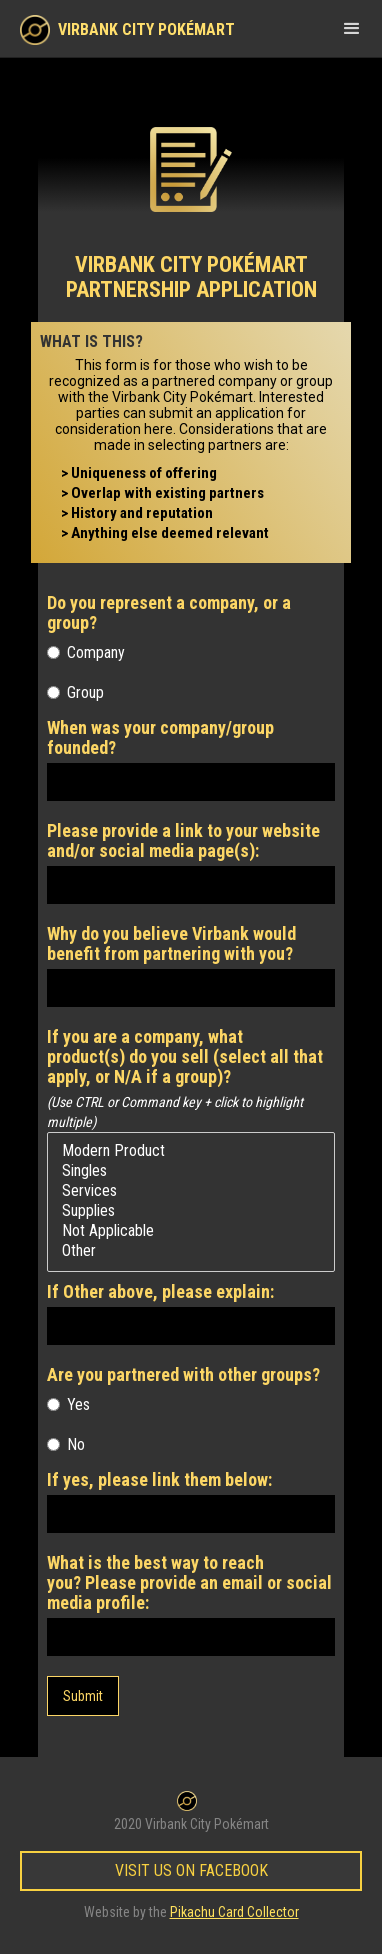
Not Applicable (190, 1231)
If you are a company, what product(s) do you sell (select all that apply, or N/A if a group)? (185, 1057)
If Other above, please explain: (160, 1292)
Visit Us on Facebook (191, 1870)
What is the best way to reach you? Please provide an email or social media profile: (189, 1583)
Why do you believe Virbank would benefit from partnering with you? (171, 944)
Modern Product (190, 1151)
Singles (190, 1171)
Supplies (190, 1211)
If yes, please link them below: (159, 1480)
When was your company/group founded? (160, 738)
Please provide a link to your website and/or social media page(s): (183, 841)
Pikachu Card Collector (234, 1912)
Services (190, 1191)
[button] (352, 28)
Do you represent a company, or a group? (169, 613)
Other (190, 1251)
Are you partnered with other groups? (183, 1375)
